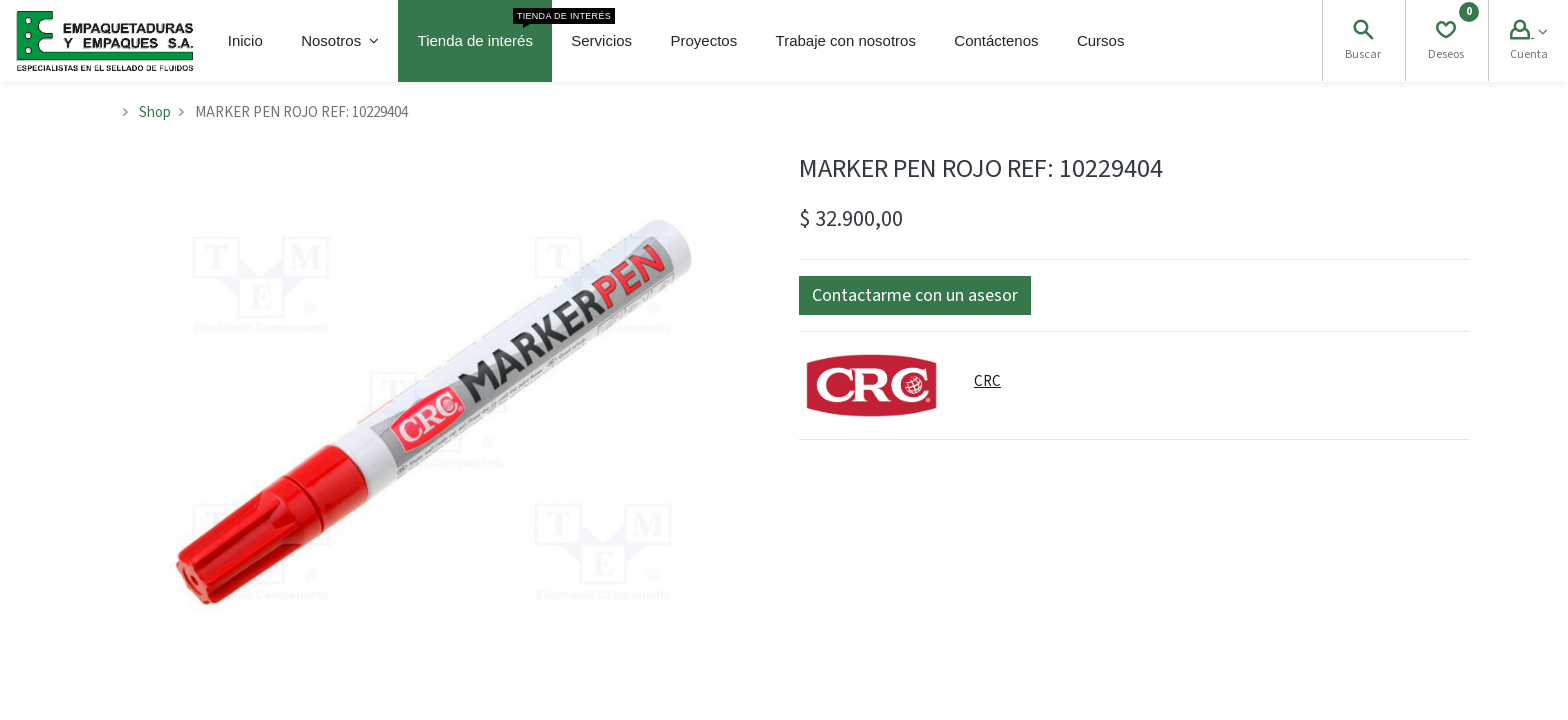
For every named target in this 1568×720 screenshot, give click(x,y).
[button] (915, 295)
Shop (155, 112)
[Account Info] (1528, 32)
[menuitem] (245, 41)
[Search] (1363, 32)
